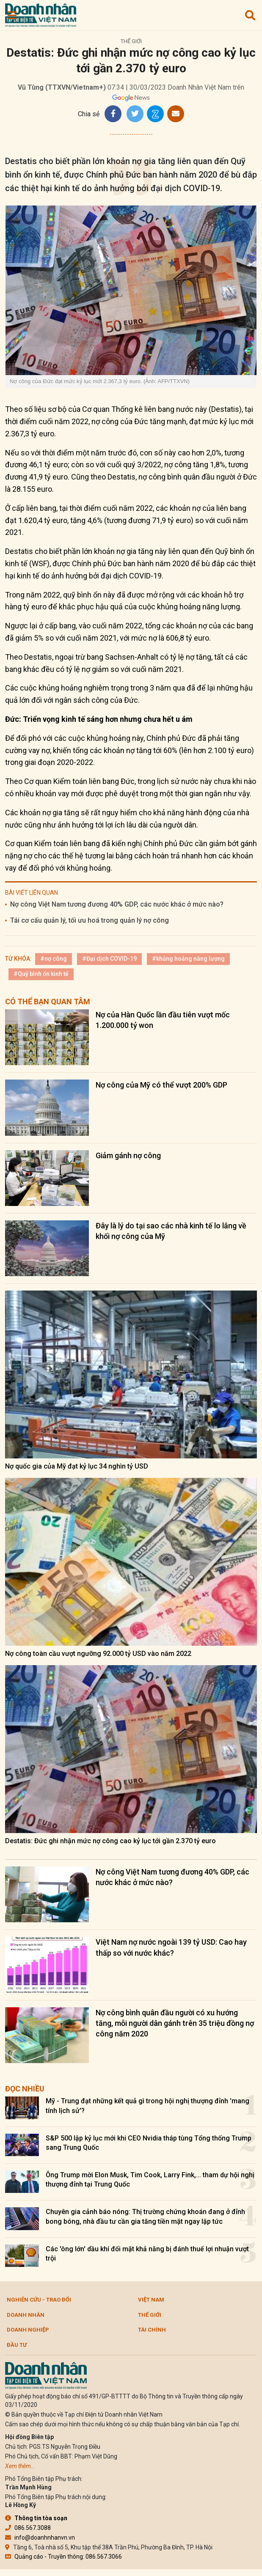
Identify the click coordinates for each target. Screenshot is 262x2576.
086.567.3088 (28, 2527)
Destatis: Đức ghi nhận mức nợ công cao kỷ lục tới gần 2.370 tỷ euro (110, 1841)
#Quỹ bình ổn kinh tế (41, 973)
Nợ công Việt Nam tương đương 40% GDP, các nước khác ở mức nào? (116, 904)
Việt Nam (151, 2299)
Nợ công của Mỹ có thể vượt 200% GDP (161, 1084)
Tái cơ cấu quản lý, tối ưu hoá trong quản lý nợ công (89, 920)
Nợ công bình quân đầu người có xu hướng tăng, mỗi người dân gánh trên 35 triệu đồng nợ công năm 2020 (175, 2023)
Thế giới (131, 41)
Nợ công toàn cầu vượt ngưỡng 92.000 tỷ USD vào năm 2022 (98, 1654)
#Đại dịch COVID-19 (109, 958)
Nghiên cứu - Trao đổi (39, 2299)
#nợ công (53, 958)
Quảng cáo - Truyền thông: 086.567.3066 (63, 2556)
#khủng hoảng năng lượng (188, 958)
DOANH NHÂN (25, 2315)
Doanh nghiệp (28, 2330)
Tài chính (152, 2330)
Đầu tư (17, 2345)
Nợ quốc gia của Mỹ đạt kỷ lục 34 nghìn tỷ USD (76, 1466)
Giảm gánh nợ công (128, 1155)
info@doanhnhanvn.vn (40, 2537)
